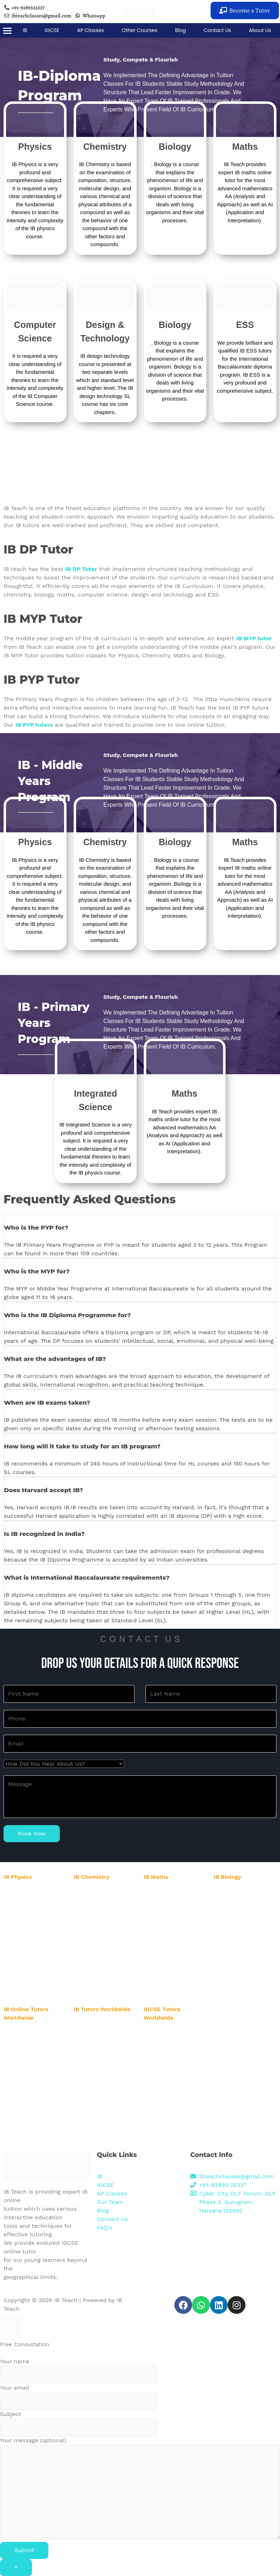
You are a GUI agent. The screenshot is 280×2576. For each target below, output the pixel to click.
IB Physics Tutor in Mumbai (35, 1956)
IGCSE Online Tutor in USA (175, 2032)
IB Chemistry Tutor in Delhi (105, 1923)
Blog (180, 30)
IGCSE (52, 30)
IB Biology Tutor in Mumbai (245, 1949)
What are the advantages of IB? (55, 1358)
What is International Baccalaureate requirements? (86, 1577)
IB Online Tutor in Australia (35, 2057)
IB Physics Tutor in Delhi (32, 1916)
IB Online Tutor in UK (28, 2121)
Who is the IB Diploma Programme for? (67, 1315)
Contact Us (217, 30)
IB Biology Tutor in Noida (243, 1900)
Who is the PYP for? (36, 1227)
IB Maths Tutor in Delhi (171, 1909)
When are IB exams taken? (47, 1402)
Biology (175, 147)
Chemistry (105, 147)
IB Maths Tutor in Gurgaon (174, 1891)
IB (25, 30)
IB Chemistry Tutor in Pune (105, 1978)
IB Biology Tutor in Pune (242, 1958)
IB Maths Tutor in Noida (171, 1900)
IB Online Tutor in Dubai (32, 2112)
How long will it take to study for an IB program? (82, 1446)
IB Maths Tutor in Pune (170, 1951)
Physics (35, 147)
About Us (260, 30)
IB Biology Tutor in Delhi (242, 1909)
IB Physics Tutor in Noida (33, 1907)
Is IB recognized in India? (44, 1533)
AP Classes (90, 30)
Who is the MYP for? (37, 1271)
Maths (245, 147)
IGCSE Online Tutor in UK (173, 2135)
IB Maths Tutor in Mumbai (174, 1942)
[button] (245, 10)
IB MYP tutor (254, 638)
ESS (245, 325)
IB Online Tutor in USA (30, 2032)
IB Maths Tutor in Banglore (175, 1933)
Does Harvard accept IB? (43, 1490)
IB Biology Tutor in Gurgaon (245, 1891)
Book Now (32, 1833)
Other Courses (139, 30)
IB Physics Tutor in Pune (32, 1964)
